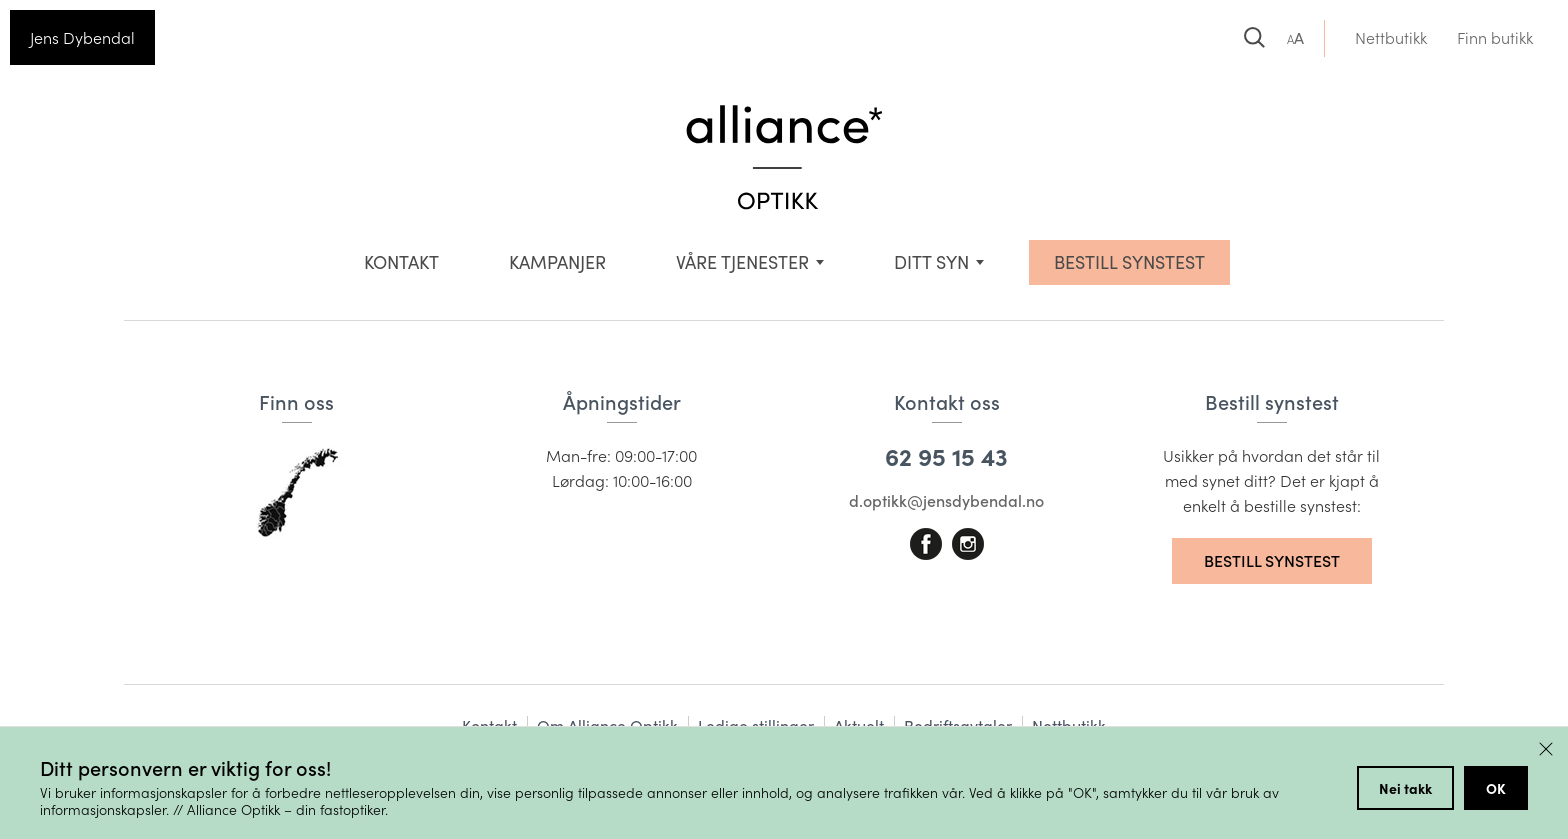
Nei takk (1405, 788)
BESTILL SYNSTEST (1129, 262)
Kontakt (401, 262)
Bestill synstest (1272, 560)
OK (1496, 788)
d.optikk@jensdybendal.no (946, 500)
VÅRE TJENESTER (742, 262)
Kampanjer (557, 262)
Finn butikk (1495, 37)
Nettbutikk (1391, 37)
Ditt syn (931, 262)
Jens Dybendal (82, 37)
